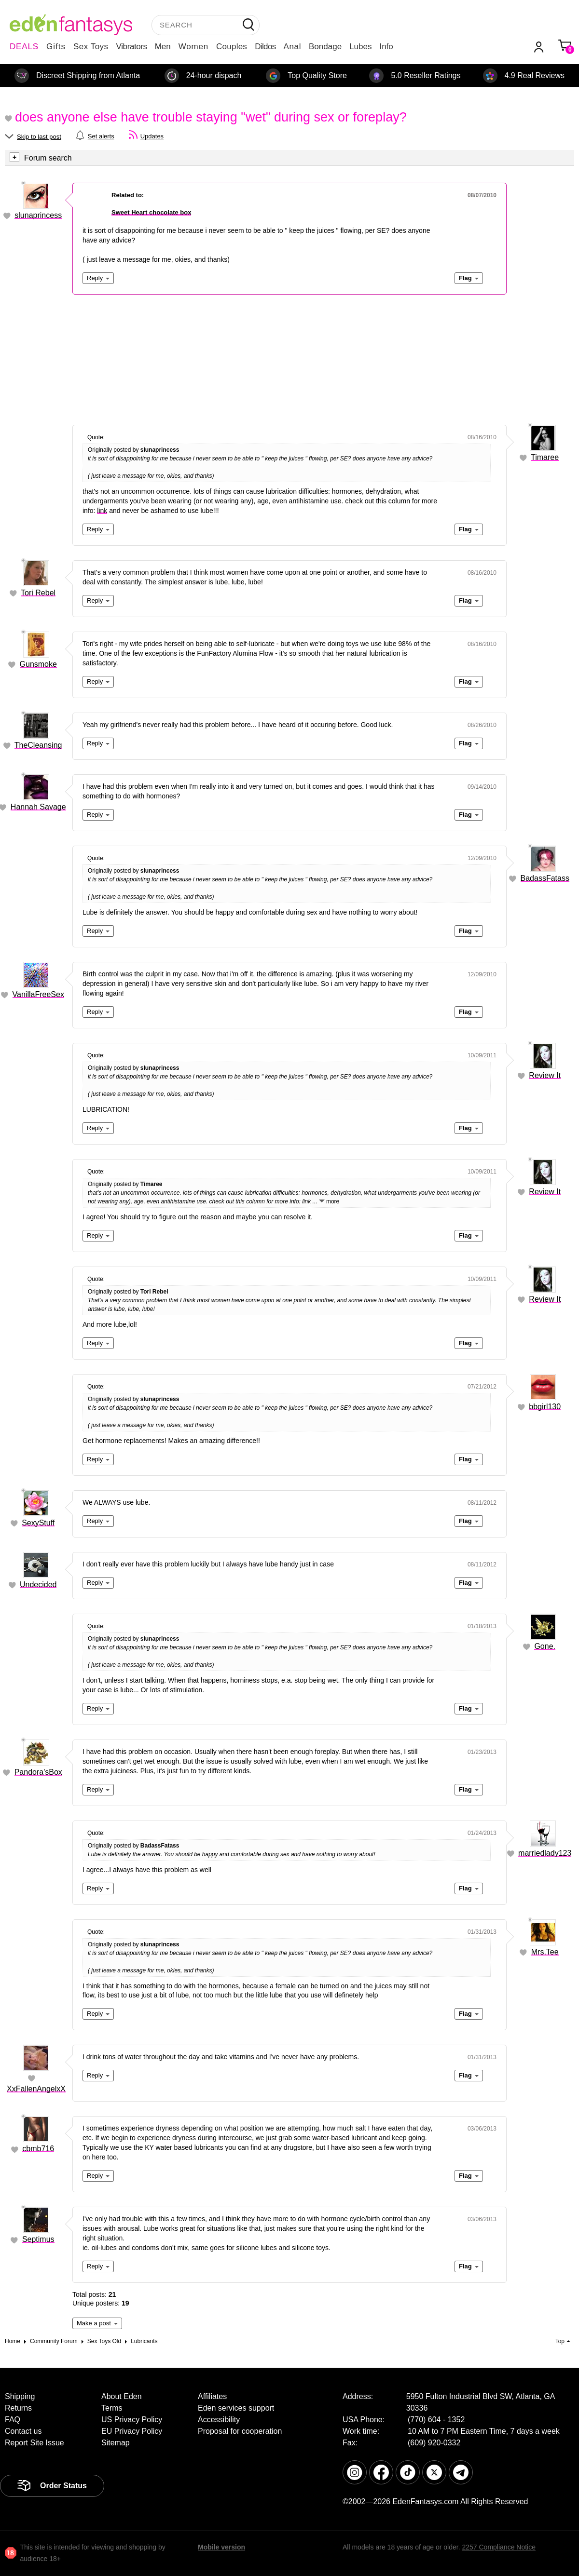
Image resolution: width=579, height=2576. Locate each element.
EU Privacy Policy (131, 2431)
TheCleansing (38, 745)
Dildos (265, 46)
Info (386, 46)
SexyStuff (38, 1523)
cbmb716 (38, 2148)
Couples (231, 46)
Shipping (20, 2396)
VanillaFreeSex (38, 994)
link (102, 510)
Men (163, 46)
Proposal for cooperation (240, 2431)
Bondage (325, 46)
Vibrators (131, 46)
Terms (112, 2408)
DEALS (24, 46)
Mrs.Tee (545, 1952)
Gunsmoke (38, 664)
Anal (292, 46)
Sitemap (115, 2443)
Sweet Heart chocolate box (151, 212)
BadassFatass (545, 878)
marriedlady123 (544, 1853)
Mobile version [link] (221, 2547)
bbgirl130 (545, 1407)
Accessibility (219, 2419)
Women (193, 46)
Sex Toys (91, 46)
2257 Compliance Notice (499, 2547)
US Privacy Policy (131, 2419)
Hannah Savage (38, 807)
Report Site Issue (34, 2443)
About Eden (121, 2396)
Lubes (360, 46)
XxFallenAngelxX (36, 2089)
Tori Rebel (38, 593)
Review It (545, 1075)
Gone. (544, 1646)
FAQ (12, 2419)
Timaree (545, 457)
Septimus (38, 2239)
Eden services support (236, 2408)
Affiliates (212, 2396)
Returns (18, 2408)
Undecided (38, 1584)
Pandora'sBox (38, 1772)
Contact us (23, 2431)
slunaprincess (38, 215)
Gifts (56, 46)
